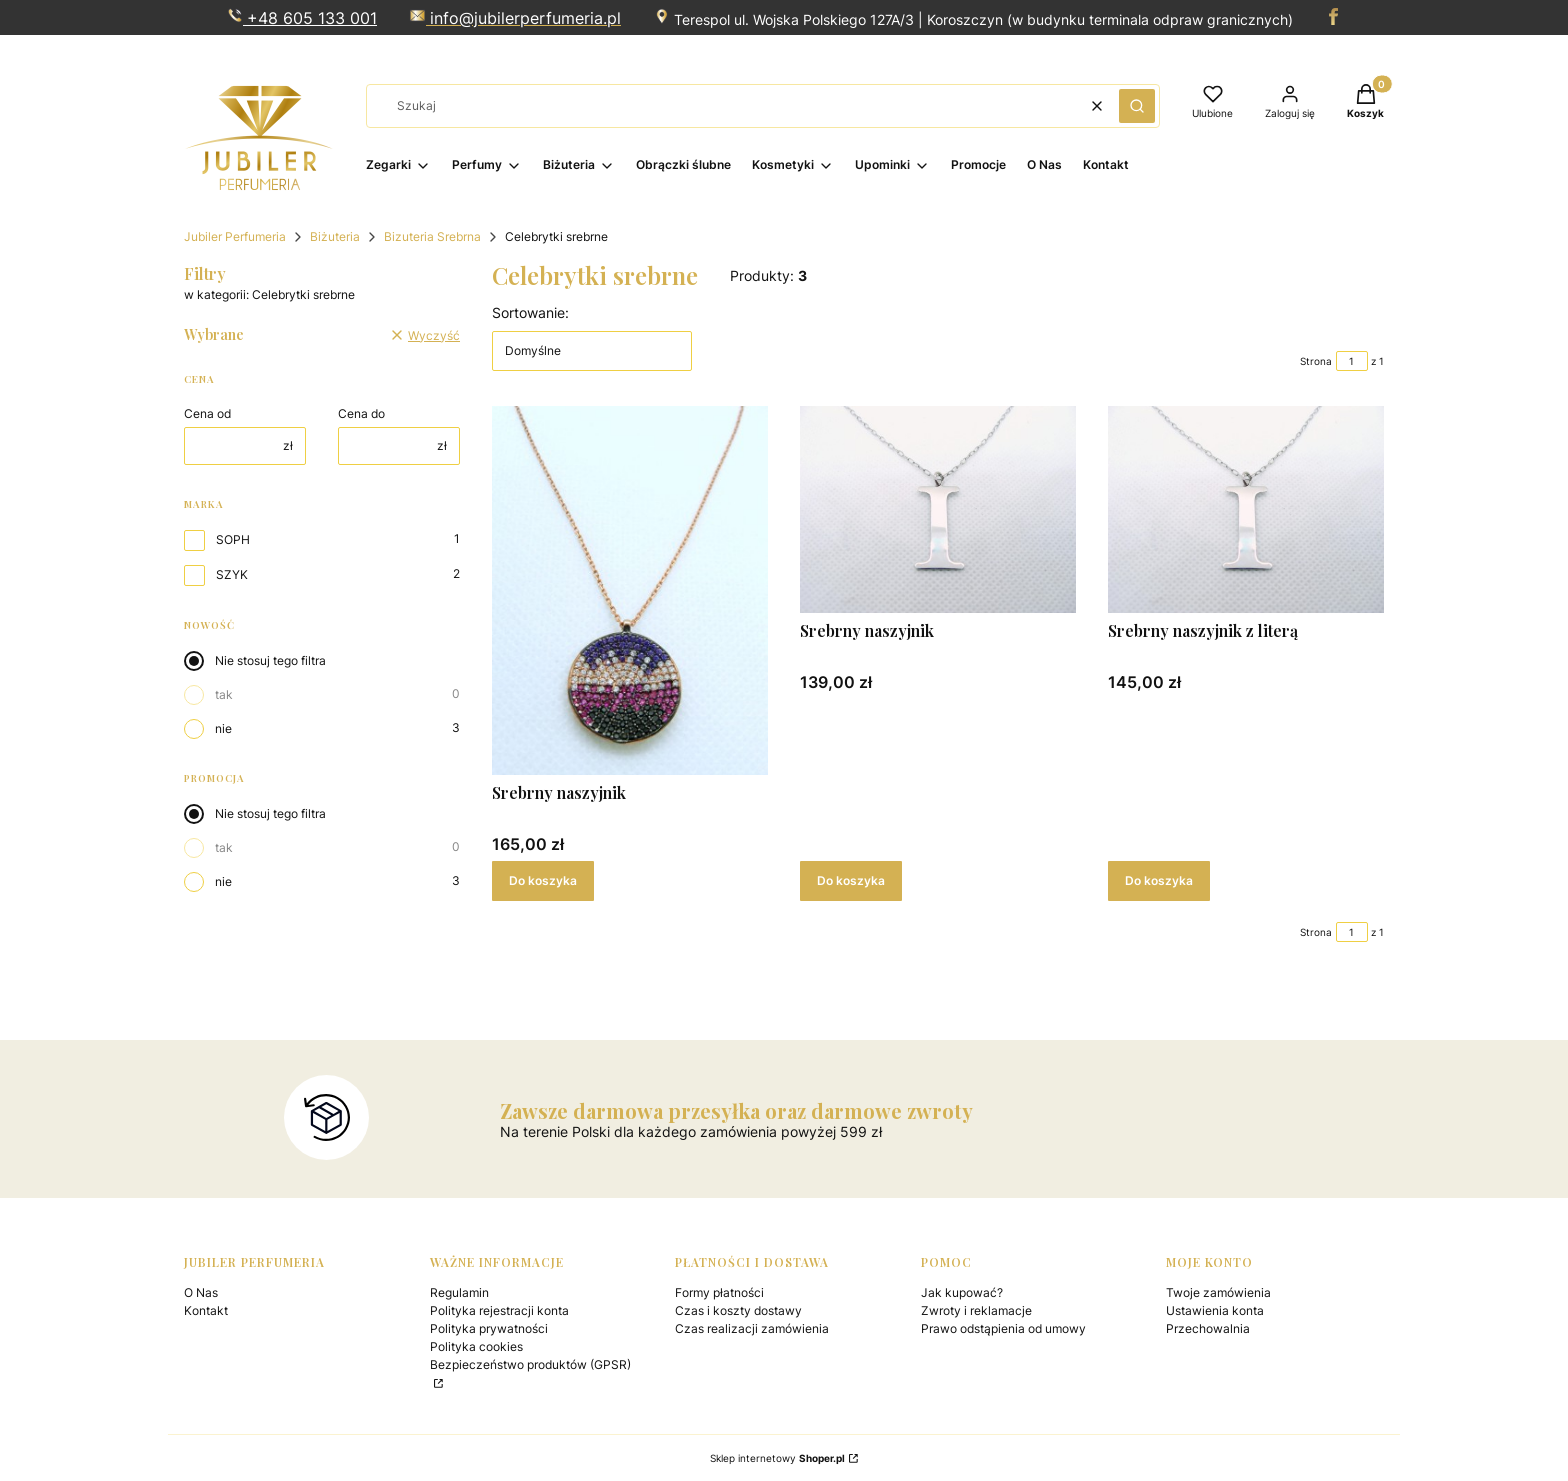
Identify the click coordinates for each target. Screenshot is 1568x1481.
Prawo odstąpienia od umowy (1003, 1328)
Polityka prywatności (489, 1328)
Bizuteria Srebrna (432, 236)
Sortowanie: (530, 312)
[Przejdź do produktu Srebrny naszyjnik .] (630, 590)
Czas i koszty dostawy (738, 1310)
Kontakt (206, 1310)
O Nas (201, 1292)
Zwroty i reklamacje (976, 1310)
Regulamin (459, 1292)
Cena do (361, 413)
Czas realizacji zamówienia (752, 1328)
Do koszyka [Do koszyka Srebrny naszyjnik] (543, 880)
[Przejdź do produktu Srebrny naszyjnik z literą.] (1246, 509)
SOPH (233, 539)
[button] (1137, 106)
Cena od (207, 413)
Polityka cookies (476, 1346)
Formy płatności (719, 1292)
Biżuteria (335, 236)
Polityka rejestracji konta (499, 1310)
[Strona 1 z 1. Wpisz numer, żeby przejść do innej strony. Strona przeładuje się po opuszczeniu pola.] (1352, 361)
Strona (1316, 361)
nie (223, 728)
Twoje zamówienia (1218, 1292)
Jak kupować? (962, 1292)
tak (224, 694)
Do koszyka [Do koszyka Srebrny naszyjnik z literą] (1159, 880)
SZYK (232, 574)
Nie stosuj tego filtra (270, 660)
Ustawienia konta (1215, 1310)
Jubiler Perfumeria (235, 236)
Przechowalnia (1208, 1328)
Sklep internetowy (777, 1458)
